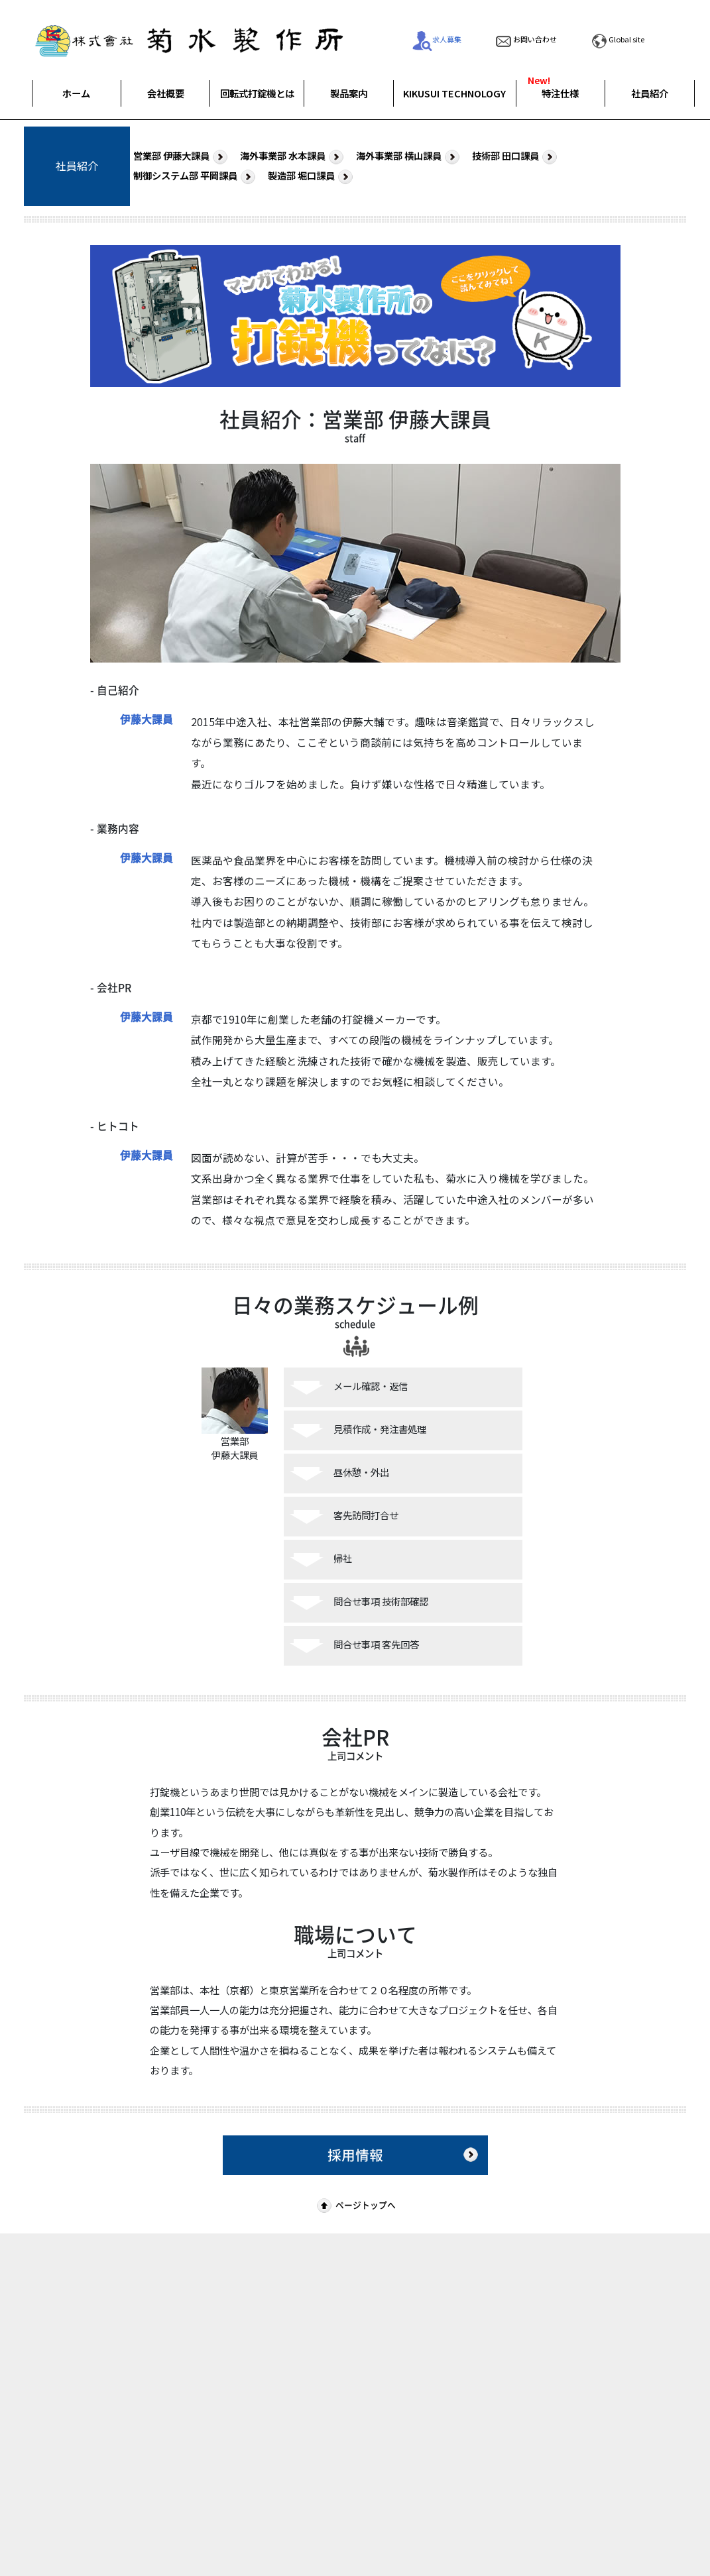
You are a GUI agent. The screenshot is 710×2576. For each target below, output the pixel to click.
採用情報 (404, 2154)
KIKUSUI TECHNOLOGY (454, 93)
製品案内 (348, 93)
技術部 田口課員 (516, 156)
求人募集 (436, 39)
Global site (616, 39)
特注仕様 (560, 93)
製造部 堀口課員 (312, 176)
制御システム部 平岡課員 (196, 176)
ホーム (76, 93)
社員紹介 (649, 93)
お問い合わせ (525, 39)
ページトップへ (355, 2204)
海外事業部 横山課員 (409, 156)
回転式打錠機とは (257, 93)
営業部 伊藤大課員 (182, 156)
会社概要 (165, 93)
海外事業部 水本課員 (293, 156)
